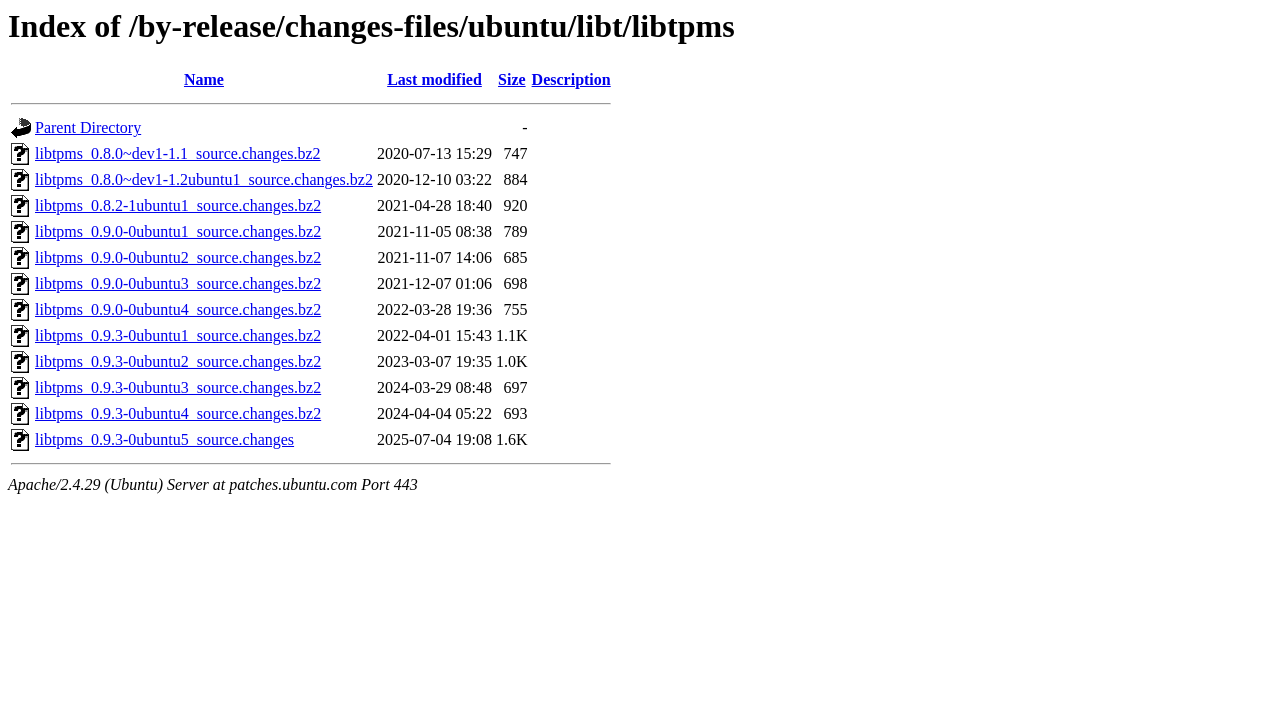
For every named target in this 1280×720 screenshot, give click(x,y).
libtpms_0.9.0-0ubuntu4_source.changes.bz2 (178, 309)
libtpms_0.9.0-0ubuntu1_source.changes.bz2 (178, 231)
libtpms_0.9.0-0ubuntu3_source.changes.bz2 (178, 283)
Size (512, 79)
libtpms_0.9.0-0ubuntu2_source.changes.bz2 (178, 257)
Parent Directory (88, 127)
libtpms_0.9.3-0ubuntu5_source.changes (164, 439)
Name (204, 79)
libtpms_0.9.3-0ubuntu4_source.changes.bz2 (178, 413)
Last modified (434, 79)
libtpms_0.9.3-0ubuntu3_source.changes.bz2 (178, 387)
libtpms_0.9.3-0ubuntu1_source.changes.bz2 (178, 335)
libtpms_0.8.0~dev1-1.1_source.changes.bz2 (177, 153)
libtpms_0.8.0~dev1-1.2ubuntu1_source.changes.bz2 (204, 179)
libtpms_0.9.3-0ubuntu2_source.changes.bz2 (178, 361)
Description (571, 79)
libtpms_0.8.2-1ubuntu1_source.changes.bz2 (178, 205)
